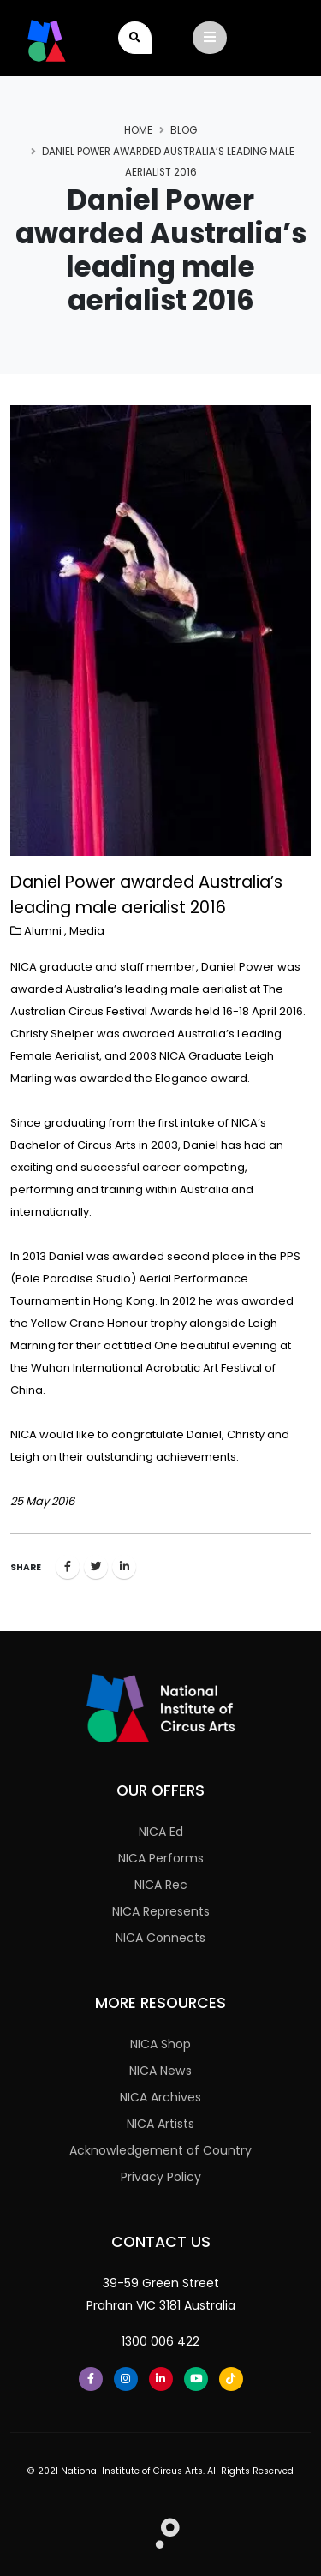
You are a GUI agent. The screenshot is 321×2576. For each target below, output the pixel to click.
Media (86, 931)
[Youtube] (196, 2379)
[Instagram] (126, 2379)
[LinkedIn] (161, 2379)
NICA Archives (160, 2097)
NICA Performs (161, 1858)
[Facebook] (91, 2379)
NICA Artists (160, 2123)
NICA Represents (161, 1911)
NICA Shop (160, 2044)
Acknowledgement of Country (160, 2150)
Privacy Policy (161, 2176)
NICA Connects (160, 1937)
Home (138, 130)
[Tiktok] (231, 2379)
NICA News (160, 2070)
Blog (183, 130)
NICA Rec (160, 1884)
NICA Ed (161, 1831)
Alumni (43, 931)
